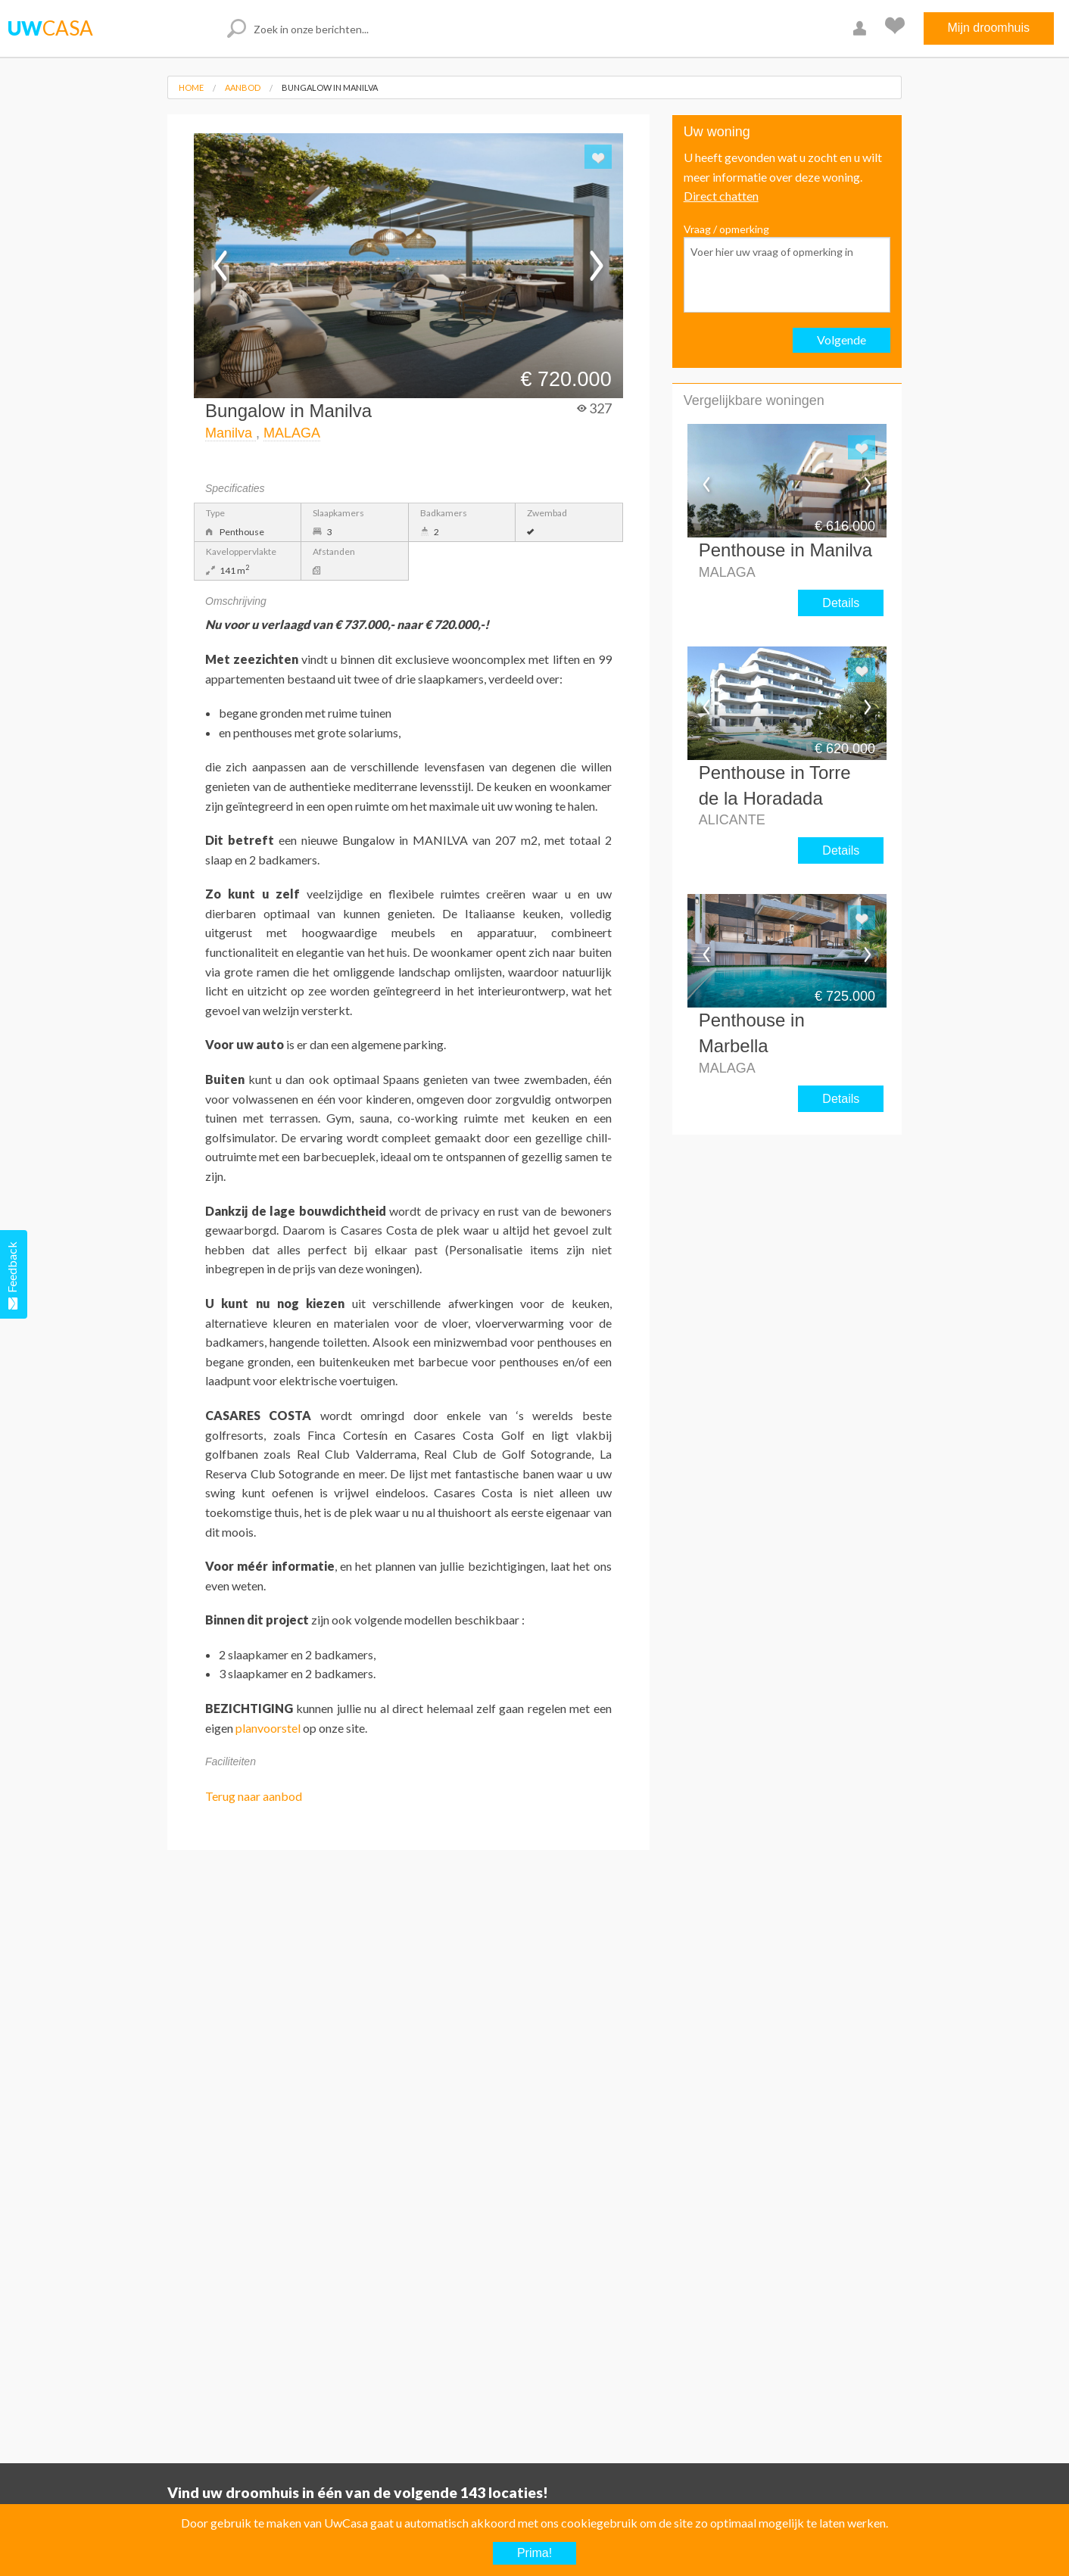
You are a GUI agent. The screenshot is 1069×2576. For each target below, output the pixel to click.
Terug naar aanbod (253, 1796)
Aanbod (242, 87)
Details (840, 602)
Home (191, 87)
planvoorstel (268, 1728)
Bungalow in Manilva (330, 87)
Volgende (841, 339)
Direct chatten (721, 195)
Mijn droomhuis (989, 27)
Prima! (534, 2552)
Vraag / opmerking (787, 268)
